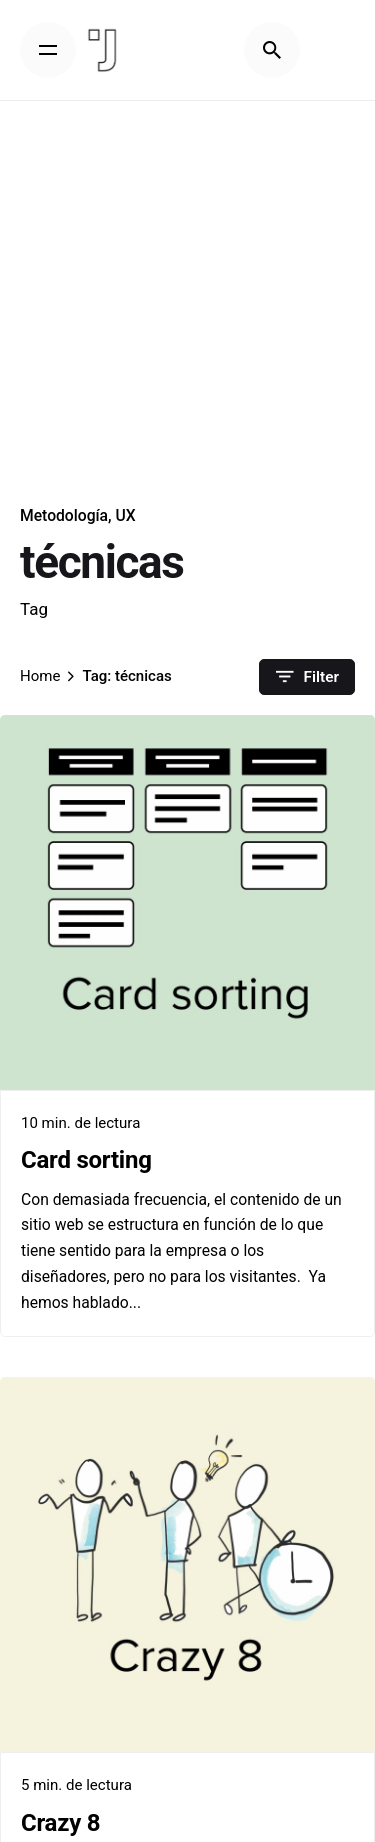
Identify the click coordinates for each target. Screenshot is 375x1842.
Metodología (64, 515)
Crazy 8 (60, 1823)
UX (125, 515)
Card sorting (86, 1160)
